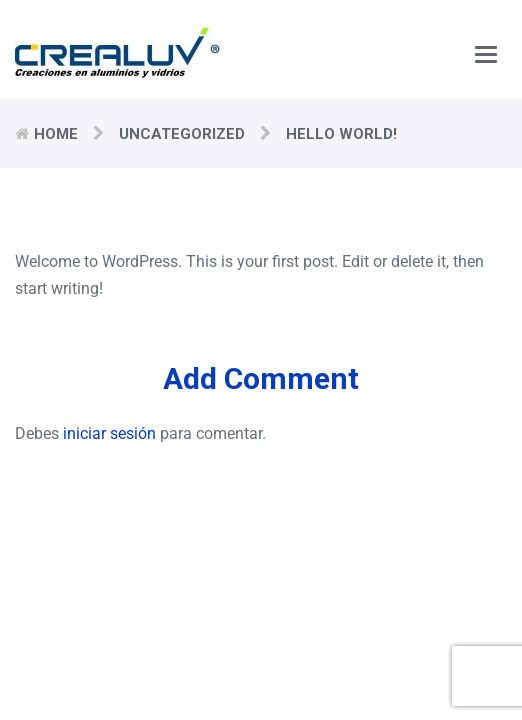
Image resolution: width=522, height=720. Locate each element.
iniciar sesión (109, 433)
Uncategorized (182, 134)
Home (56, 134)
